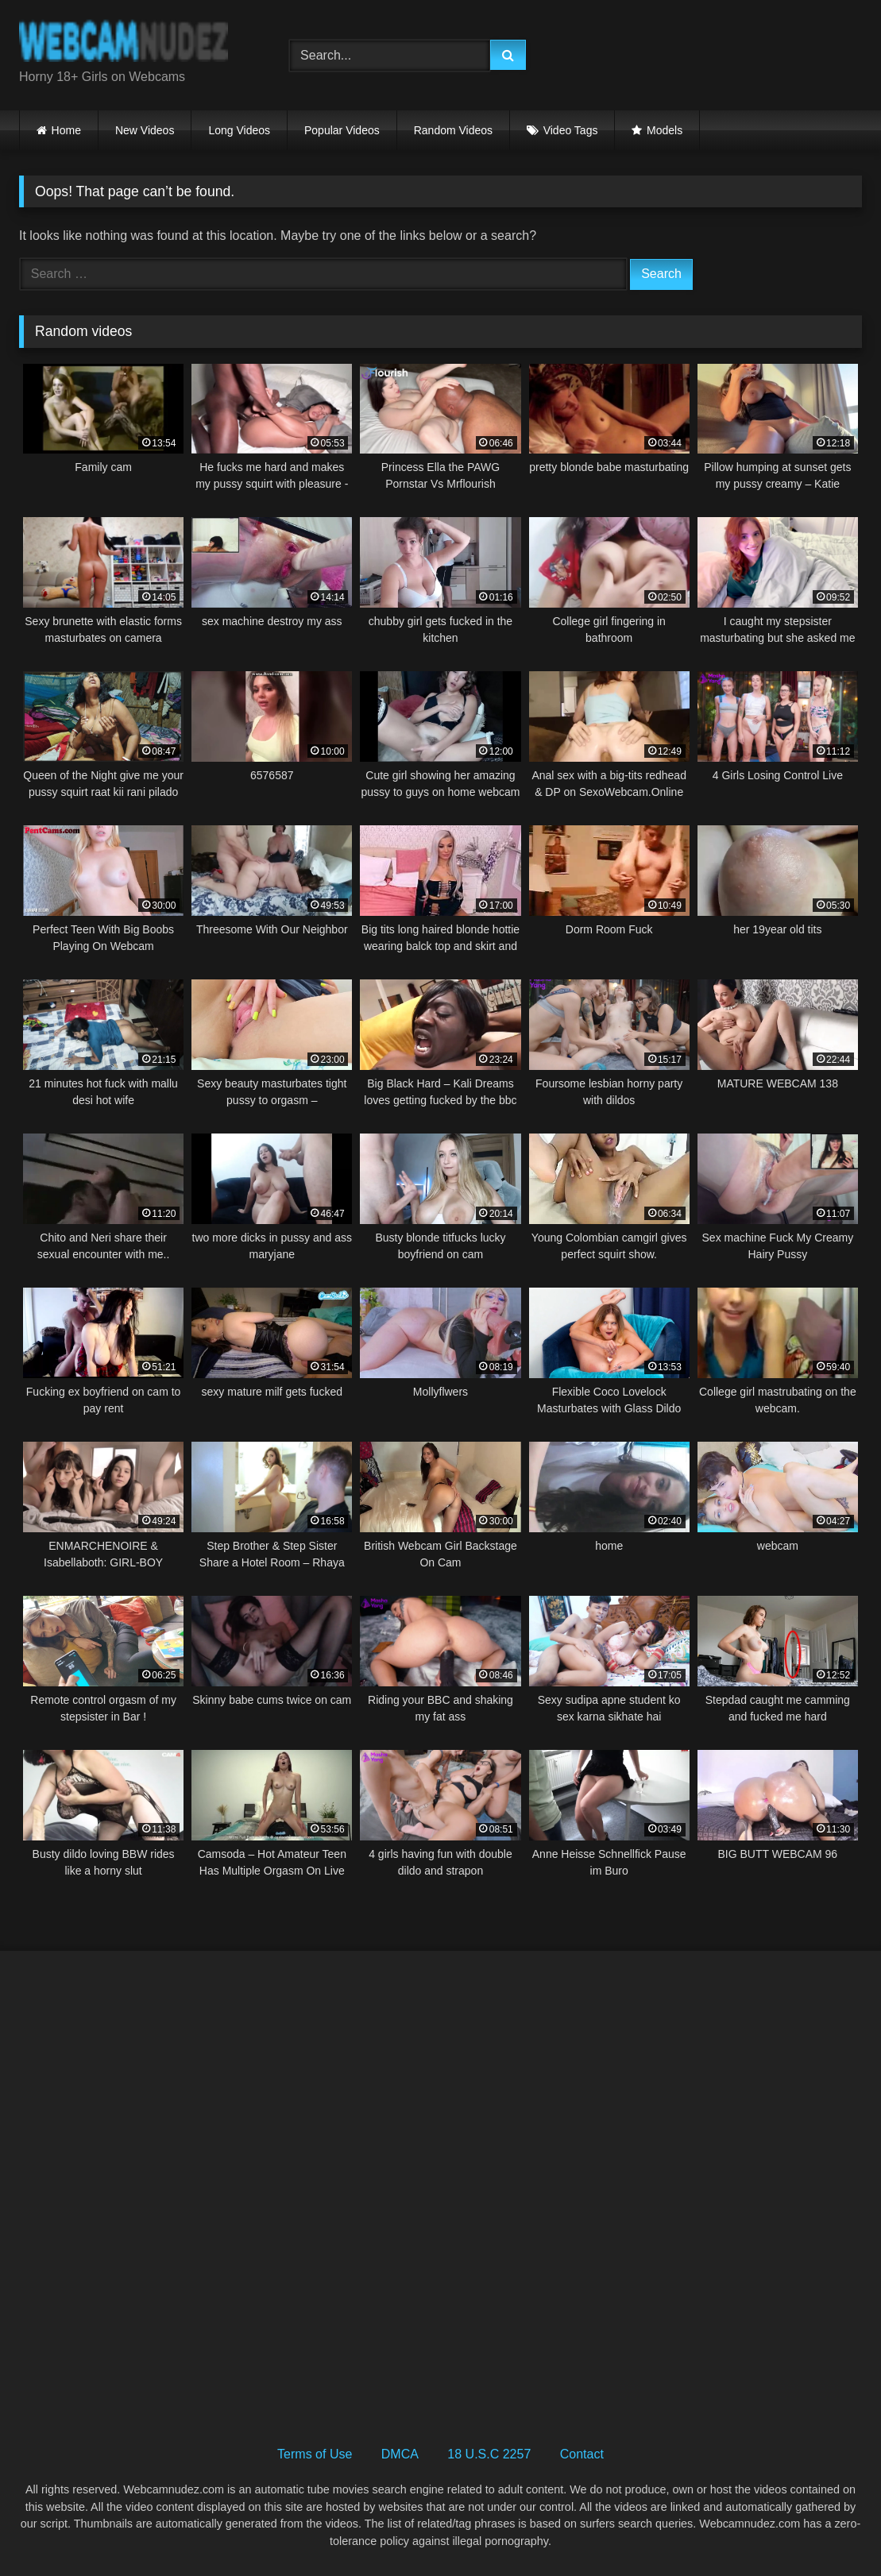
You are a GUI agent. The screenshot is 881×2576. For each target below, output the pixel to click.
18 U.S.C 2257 (489, 2454)
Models (664, 130)
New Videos (144, 130)
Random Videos (453, 130)
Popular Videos (342, 130)
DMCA (400, 2454)
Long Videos (239, 130)
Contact (582, 2454)
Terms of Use (314, 2454)
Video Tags (570, 130)
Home (66, 130)
